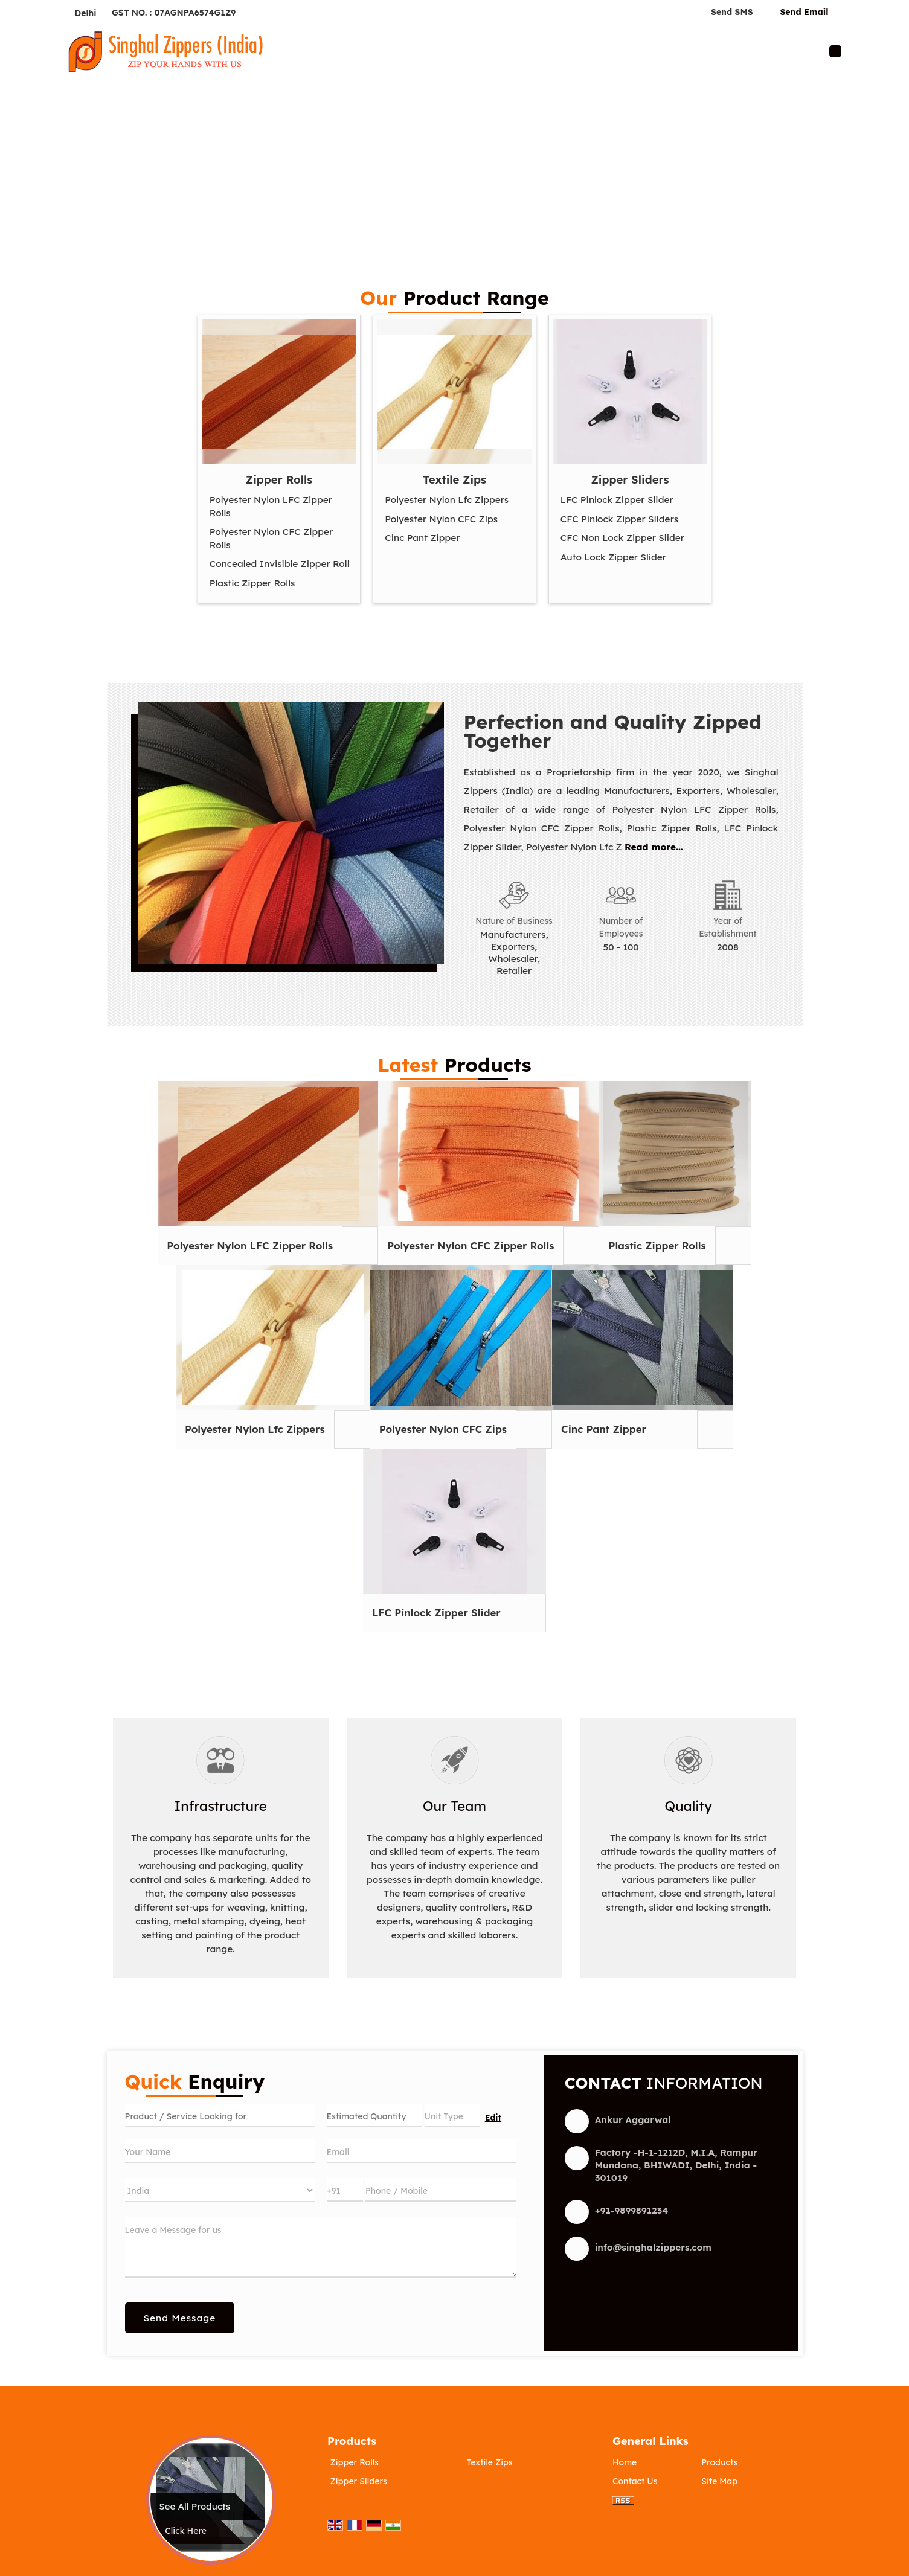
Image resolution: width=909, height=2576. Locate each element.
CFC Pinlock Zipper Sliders (619, 519)
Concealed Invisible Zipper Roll (280, 563)
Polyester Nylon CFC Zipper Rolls (271, 538)
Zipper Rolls (279, 480)
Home (624, 2462)
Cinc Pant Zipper (422, 537)
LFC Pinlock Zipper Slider (616, 499)
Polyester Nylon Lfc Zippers (447, 499)
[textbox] (452, 2115)
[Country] (220, 2190)
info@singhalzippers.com (653, 2247)
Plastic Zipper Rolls (252, 583)
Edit (493, 2117)
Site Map (719, 2481)
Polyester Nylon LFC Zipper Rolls (271, 506)
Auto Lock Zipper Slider (613, 557)
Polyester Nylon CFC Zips (441, 519)
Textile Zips (454, 480)
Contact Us (634, 2481)
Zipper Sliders (630, 480)
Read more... (654, 847)
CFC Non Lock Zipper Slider (622, 537)
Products (351, 2441)
